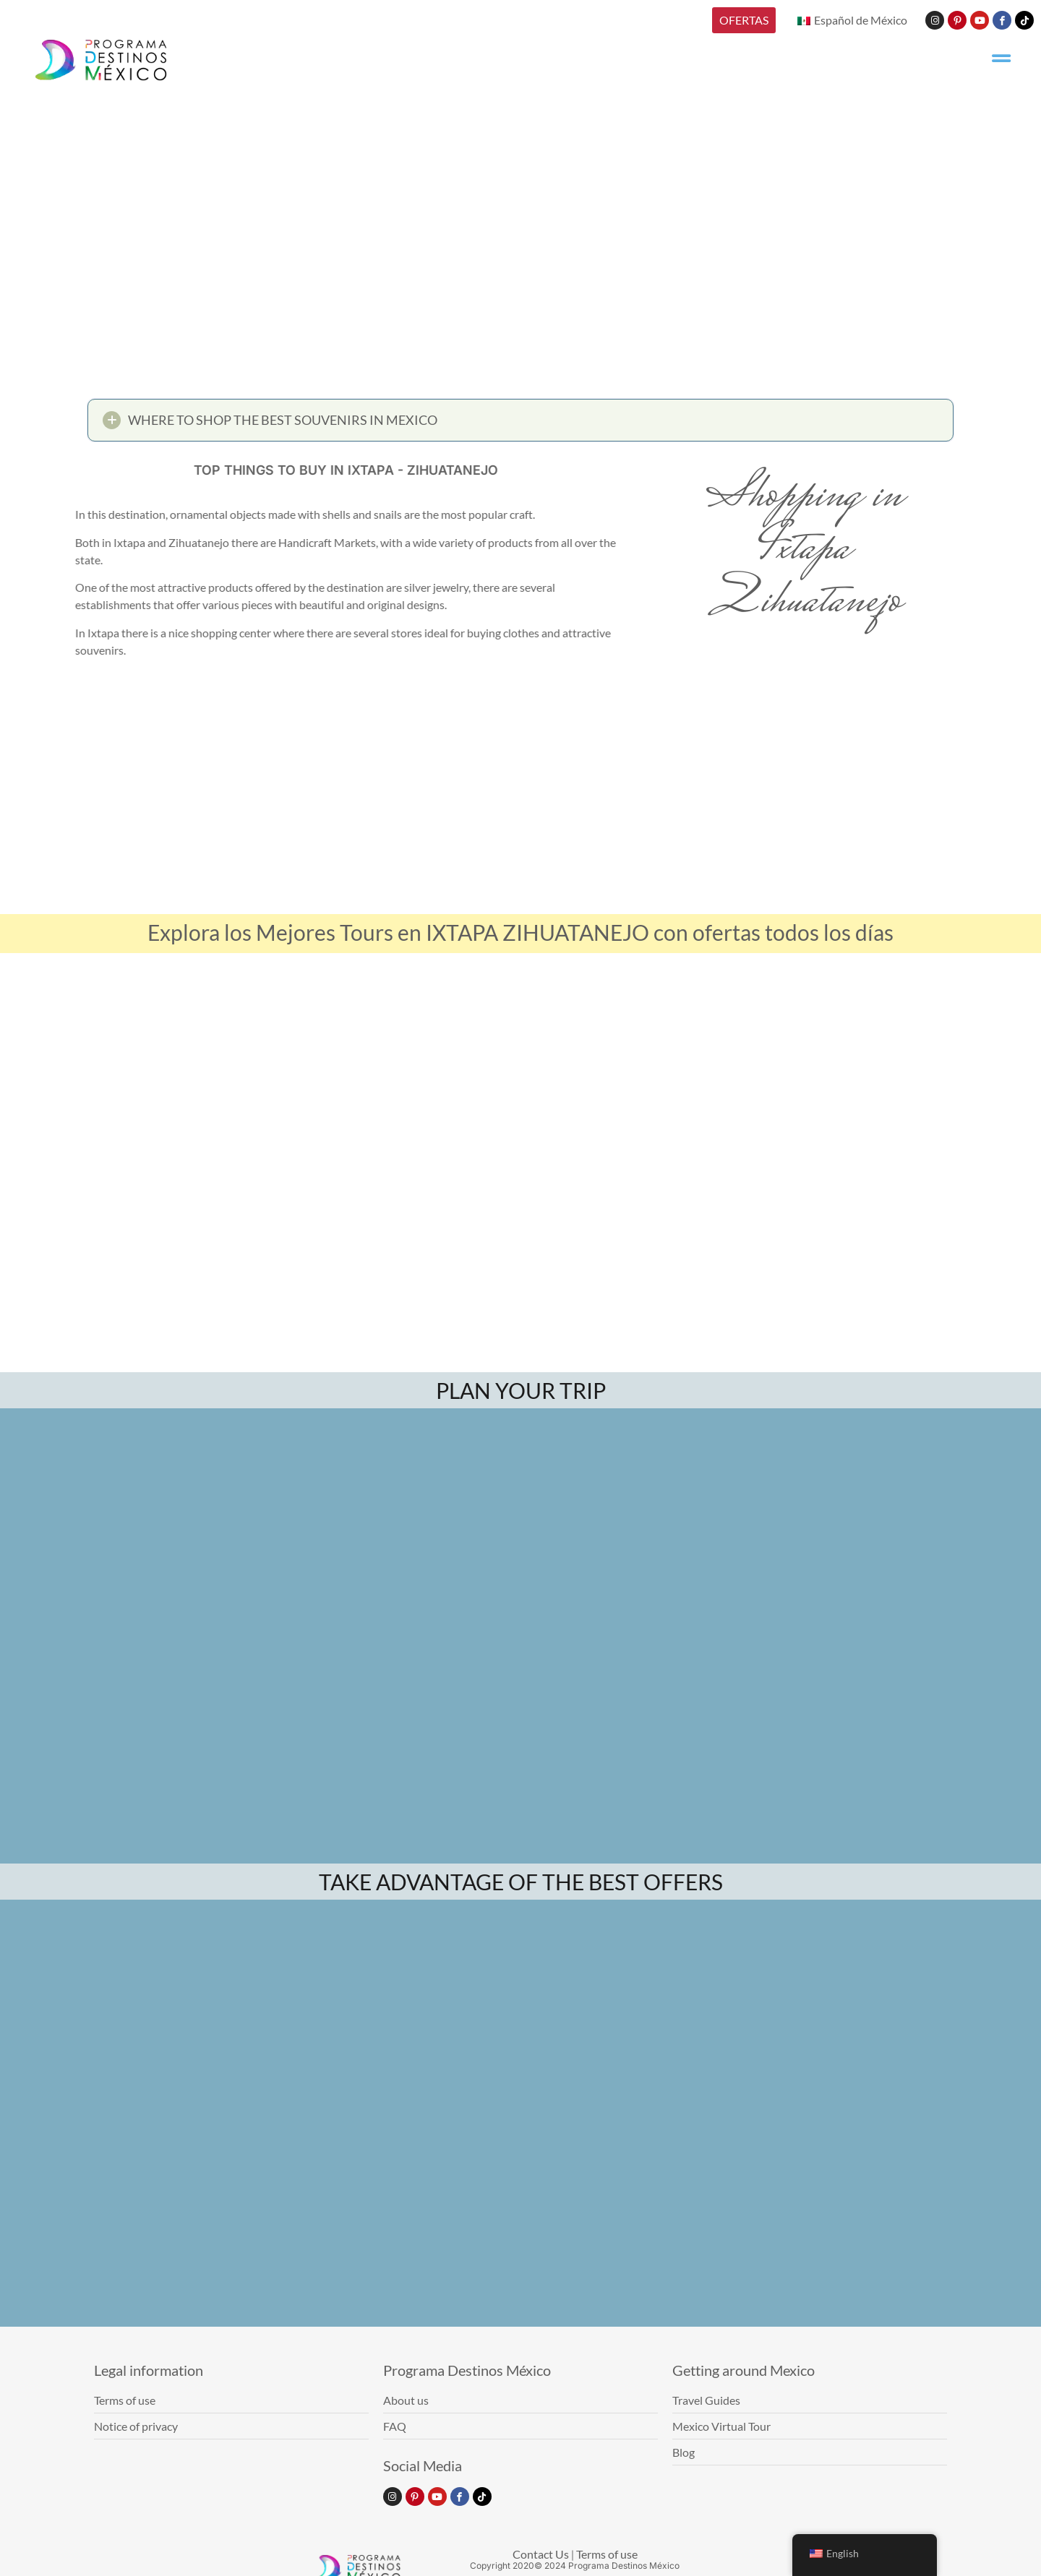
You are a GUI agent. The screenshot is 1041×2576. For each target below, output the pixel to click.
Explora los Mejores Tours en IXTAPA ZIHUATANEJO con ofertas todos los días (520, 932)
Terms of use (607, 2554)
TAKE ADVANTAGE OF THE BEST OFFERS (521, 1882)
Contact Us (541, 2554)
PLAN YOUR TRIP (521, 1390)
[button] (520, 423)
